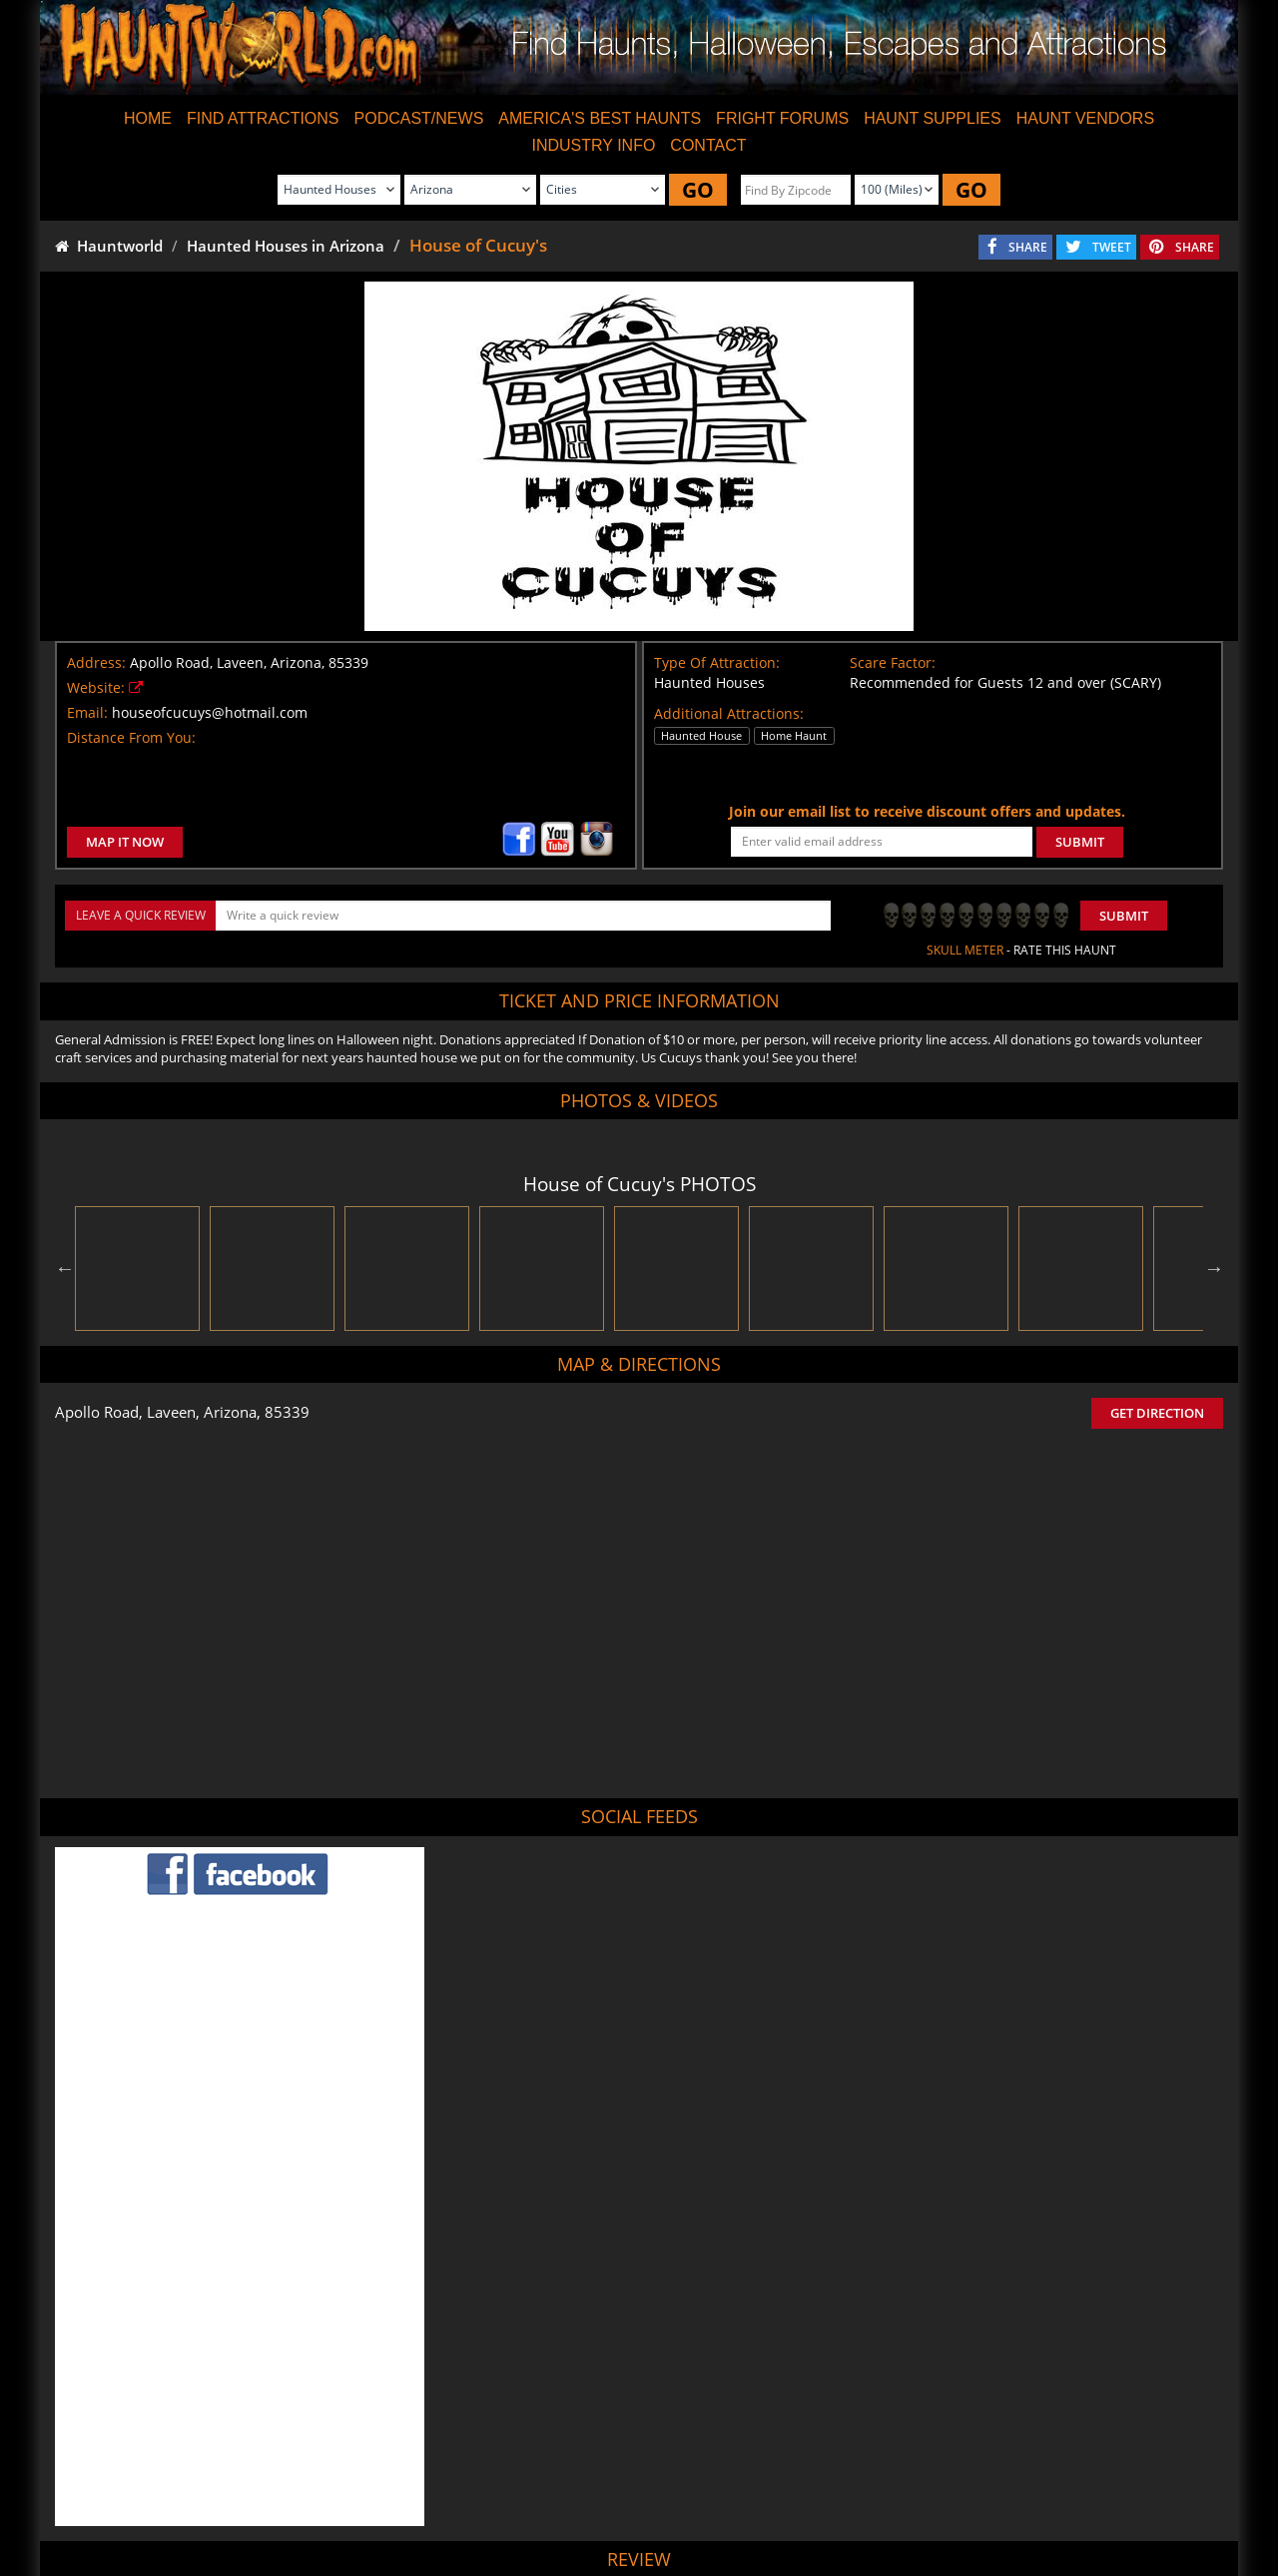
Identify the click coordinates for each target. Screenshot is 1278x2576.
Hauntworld (109, 246)
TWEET (1111, 247)
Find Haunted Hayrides (462, 2504)
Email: (87, 712)
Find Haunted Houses (319, 2504)
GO (698, 190)
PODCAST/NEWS (419, 118)
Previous (65, 1268)
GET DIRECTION (1157, 1413)
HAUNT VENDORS (1085, 118)
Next (1214, 1268)
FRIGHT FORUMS (782, 118)
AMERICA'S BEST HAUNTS (599, 118)
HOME (148, 118)
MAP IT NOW (125, 842)
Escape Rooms (979, 2504)
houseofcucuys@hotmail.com (210, 712)
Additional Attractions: (729, 713)
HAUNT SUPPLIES (932, 118)
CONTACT (708, 145)
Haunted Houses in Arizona (285, 246)
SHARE (1027, 247)
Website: (96, 687)
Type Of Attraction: (717, 662)
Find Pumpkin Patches (607, 2504)
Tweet (590, 2457)
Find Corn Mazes (734, 2504)
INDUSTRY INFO (593, 145)
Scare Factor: (893, 662)
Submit (1123, 916)
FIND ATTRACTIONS (263, 118)
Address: (96, 662)
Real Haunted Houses (860, 2504)
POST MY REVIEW (530, 2368)
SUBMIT (1079, 842)
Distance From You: (131, 737)
